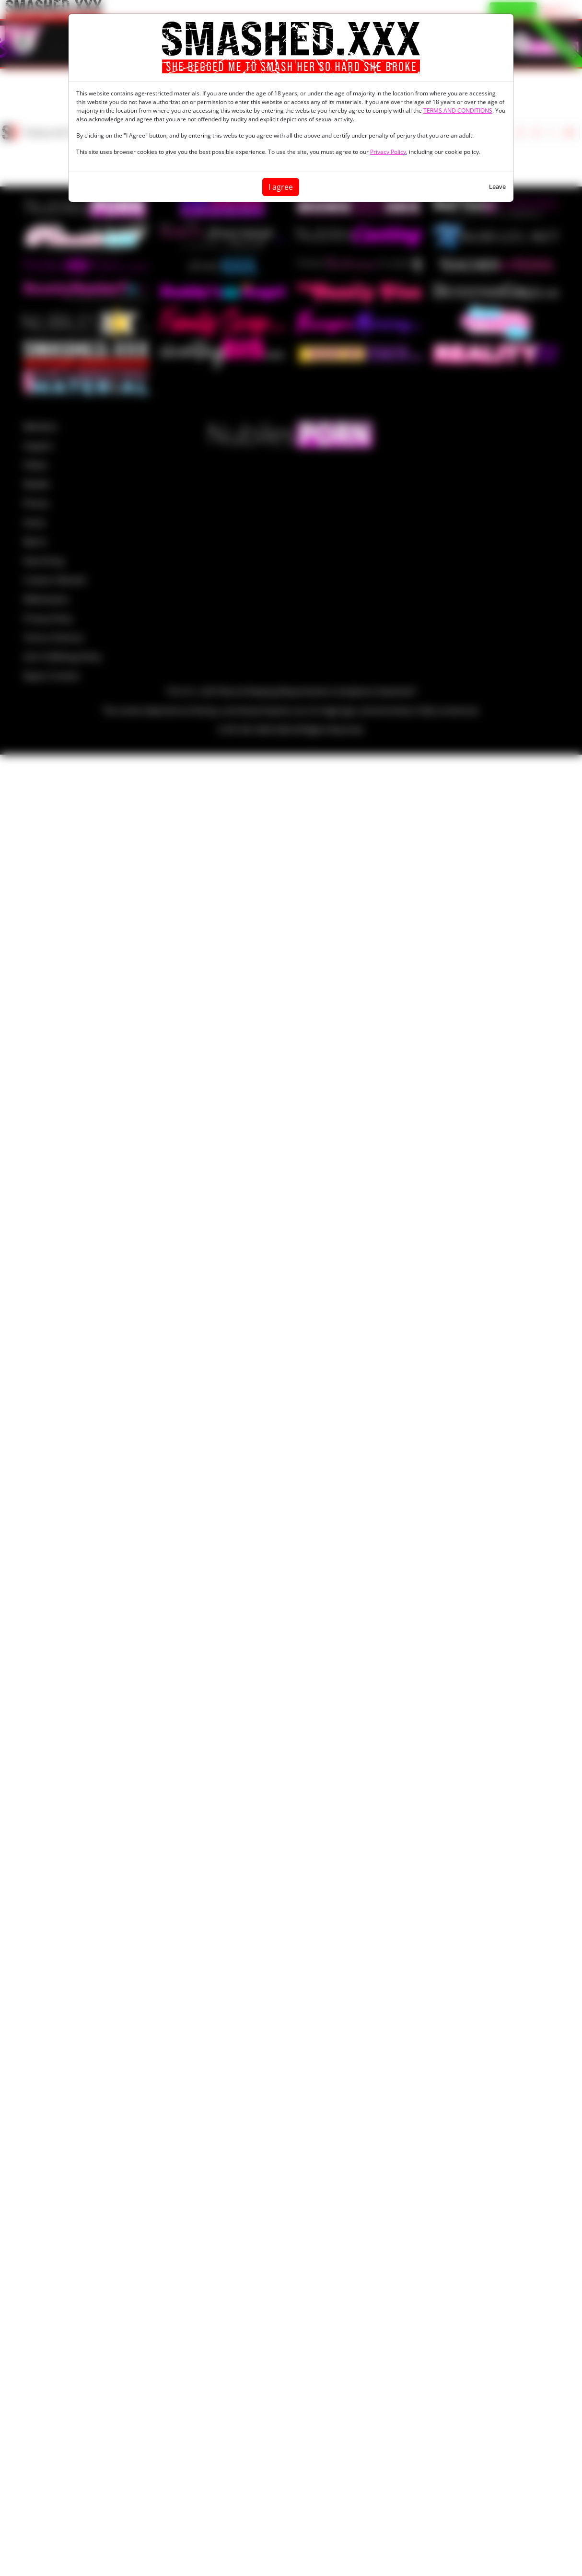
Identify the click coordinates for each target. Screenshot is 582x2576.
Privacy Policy (388, 152)
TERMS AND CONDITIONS (457, 110)
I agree (280, 187)
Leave (497, 186)
